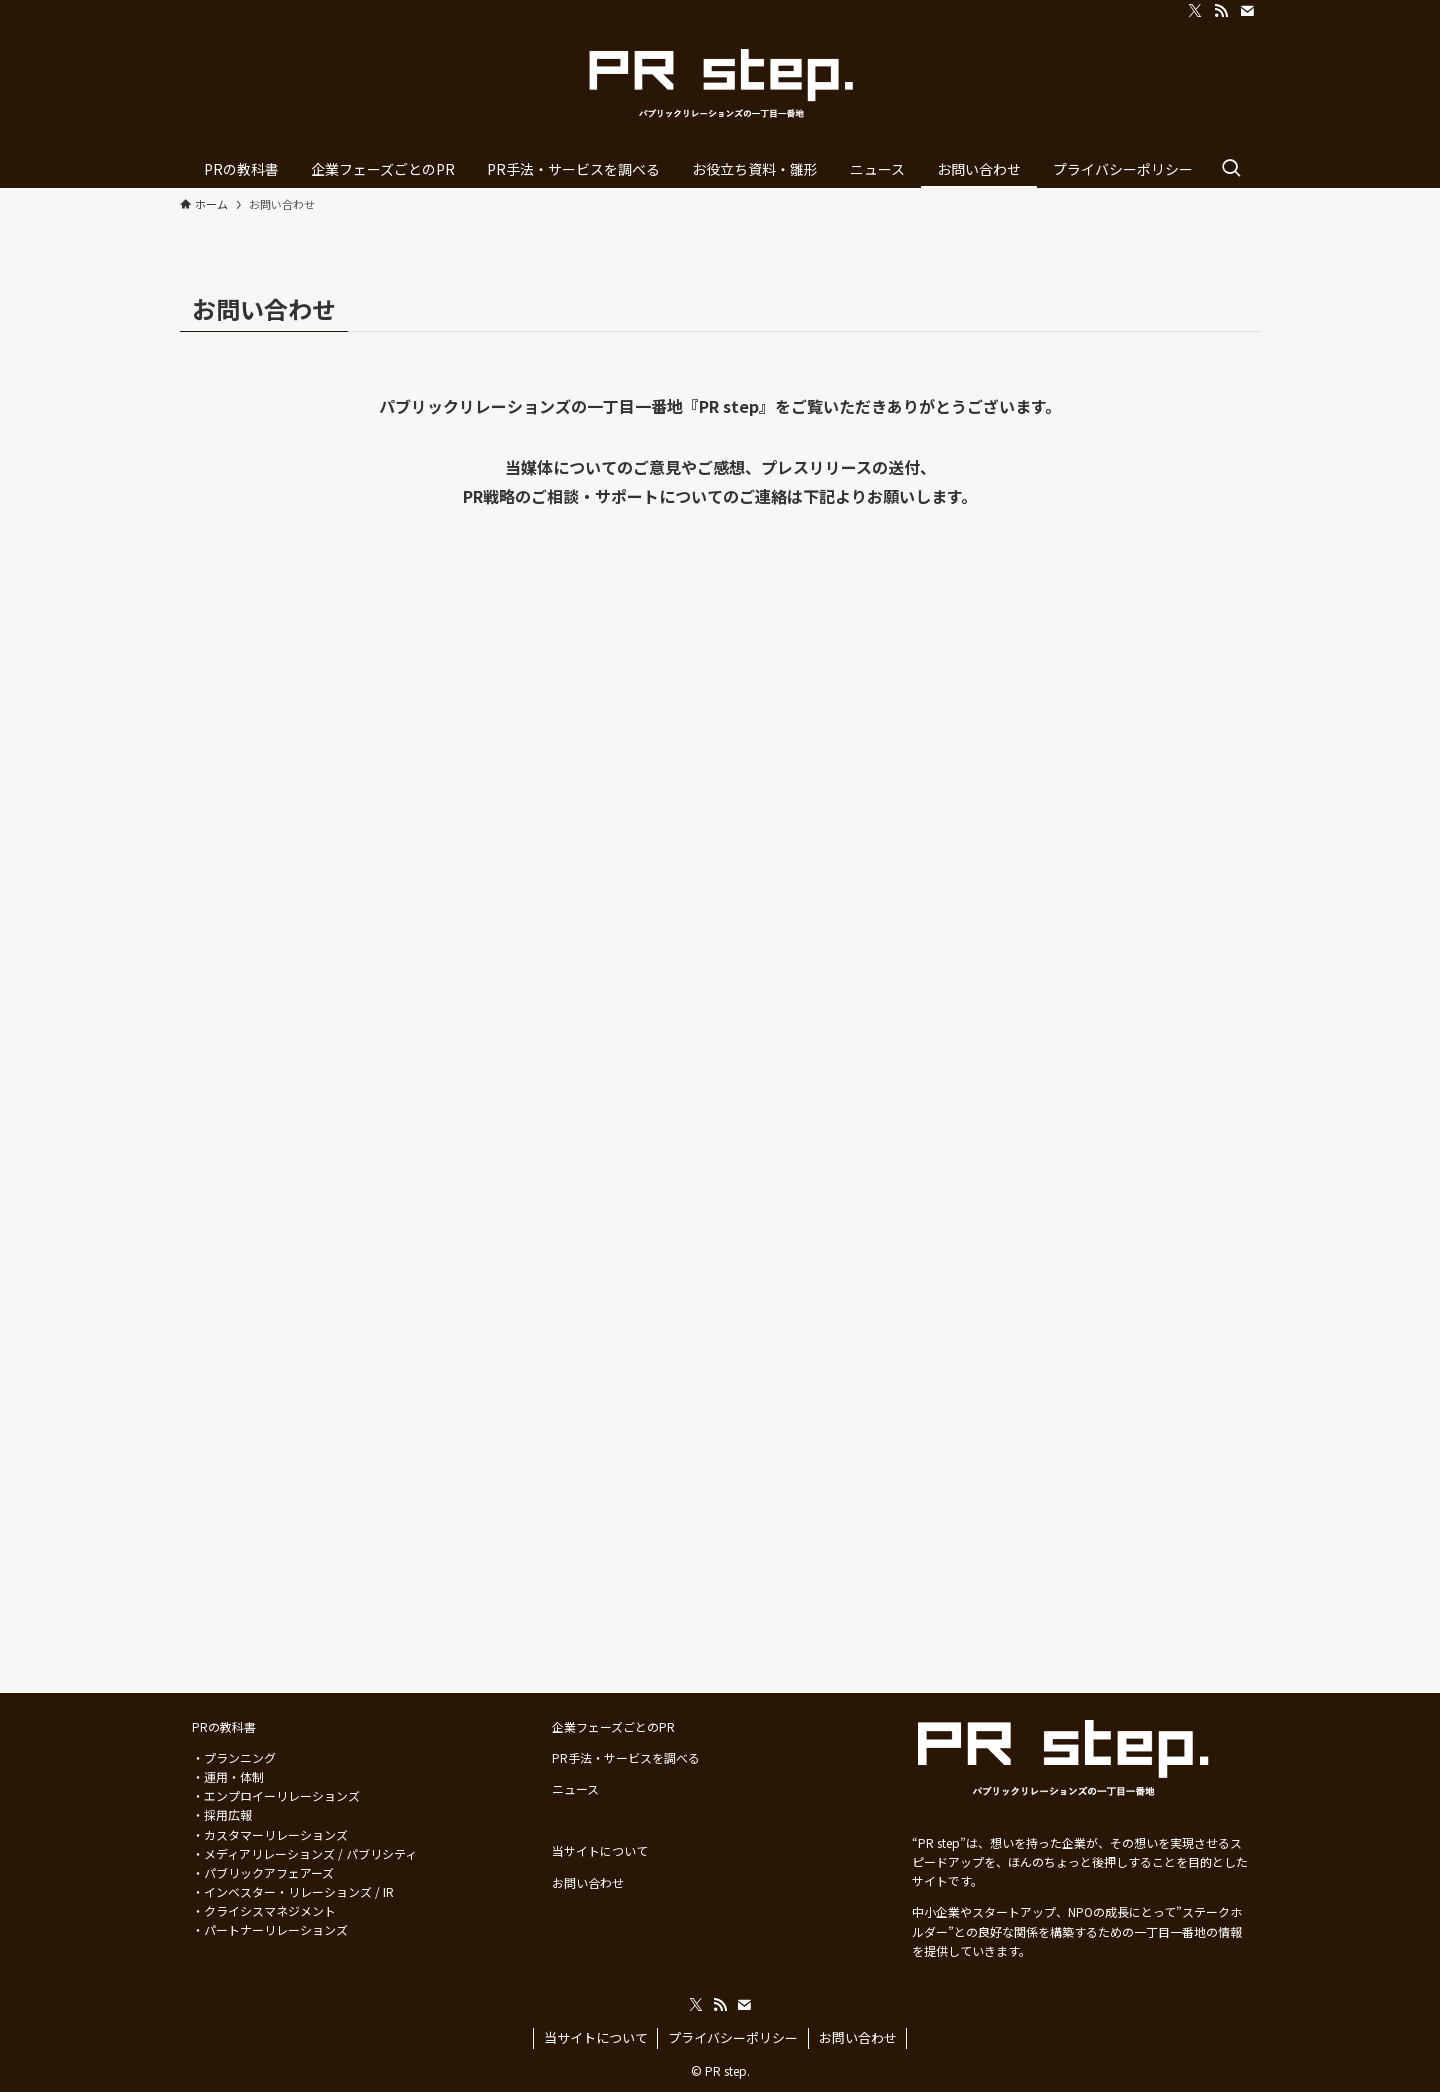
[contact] (1247, 11)
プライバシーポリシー (733, 2037)
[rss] (1221, 11)
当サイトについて (596, 2037)
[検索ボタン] (1231, 169)
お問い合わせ (858, 2037)
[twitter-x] (1195, 11)
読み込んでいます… (720, 1070)
